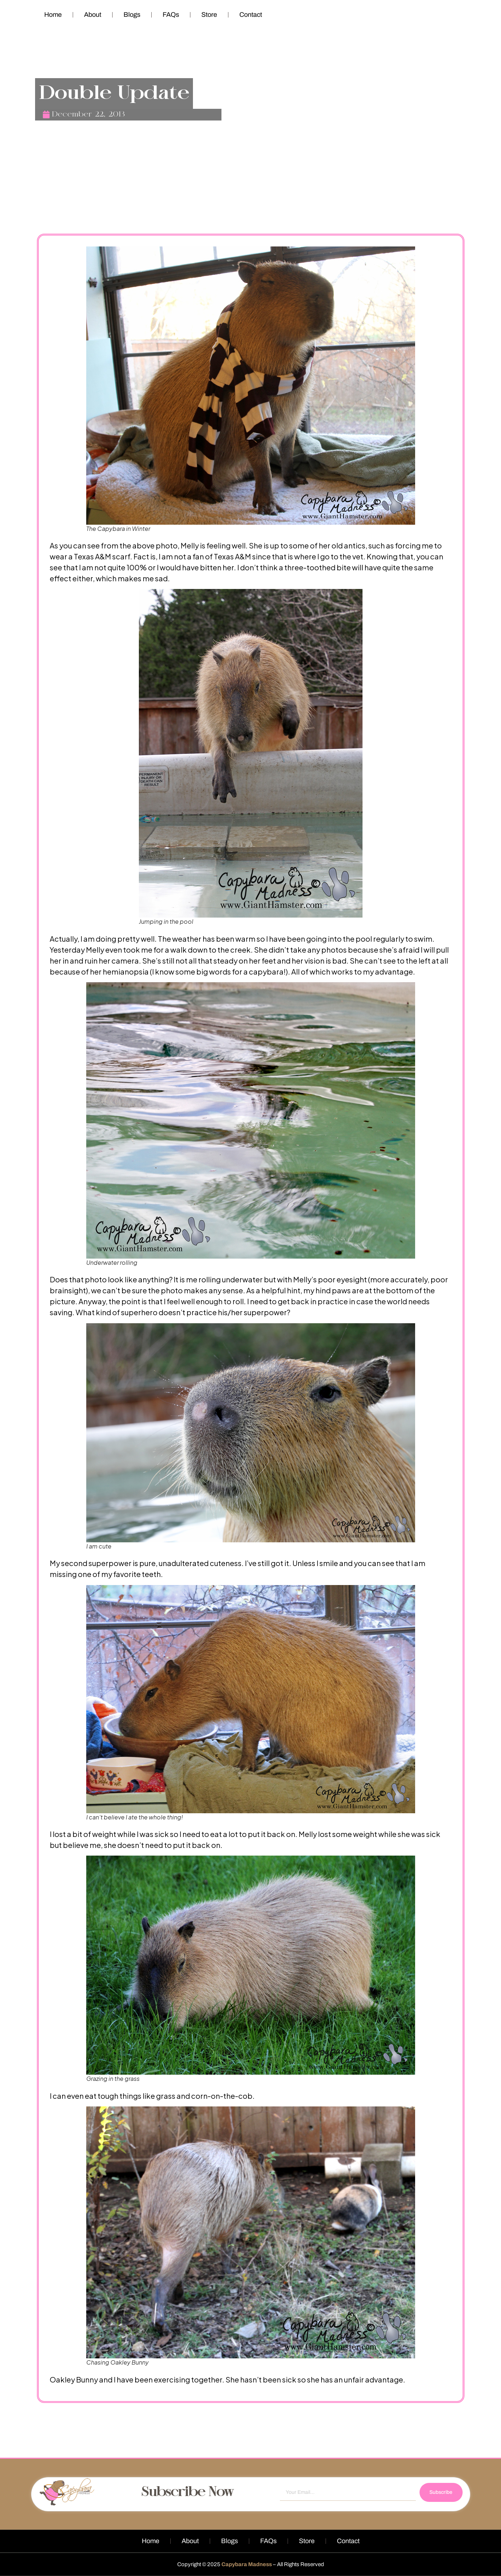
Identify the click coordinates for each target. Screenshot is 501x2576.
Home (53, 14)
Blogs (132, 14)
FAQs (171, 14)
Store (209, 14)
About (92, 14)
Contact (250, 14)
